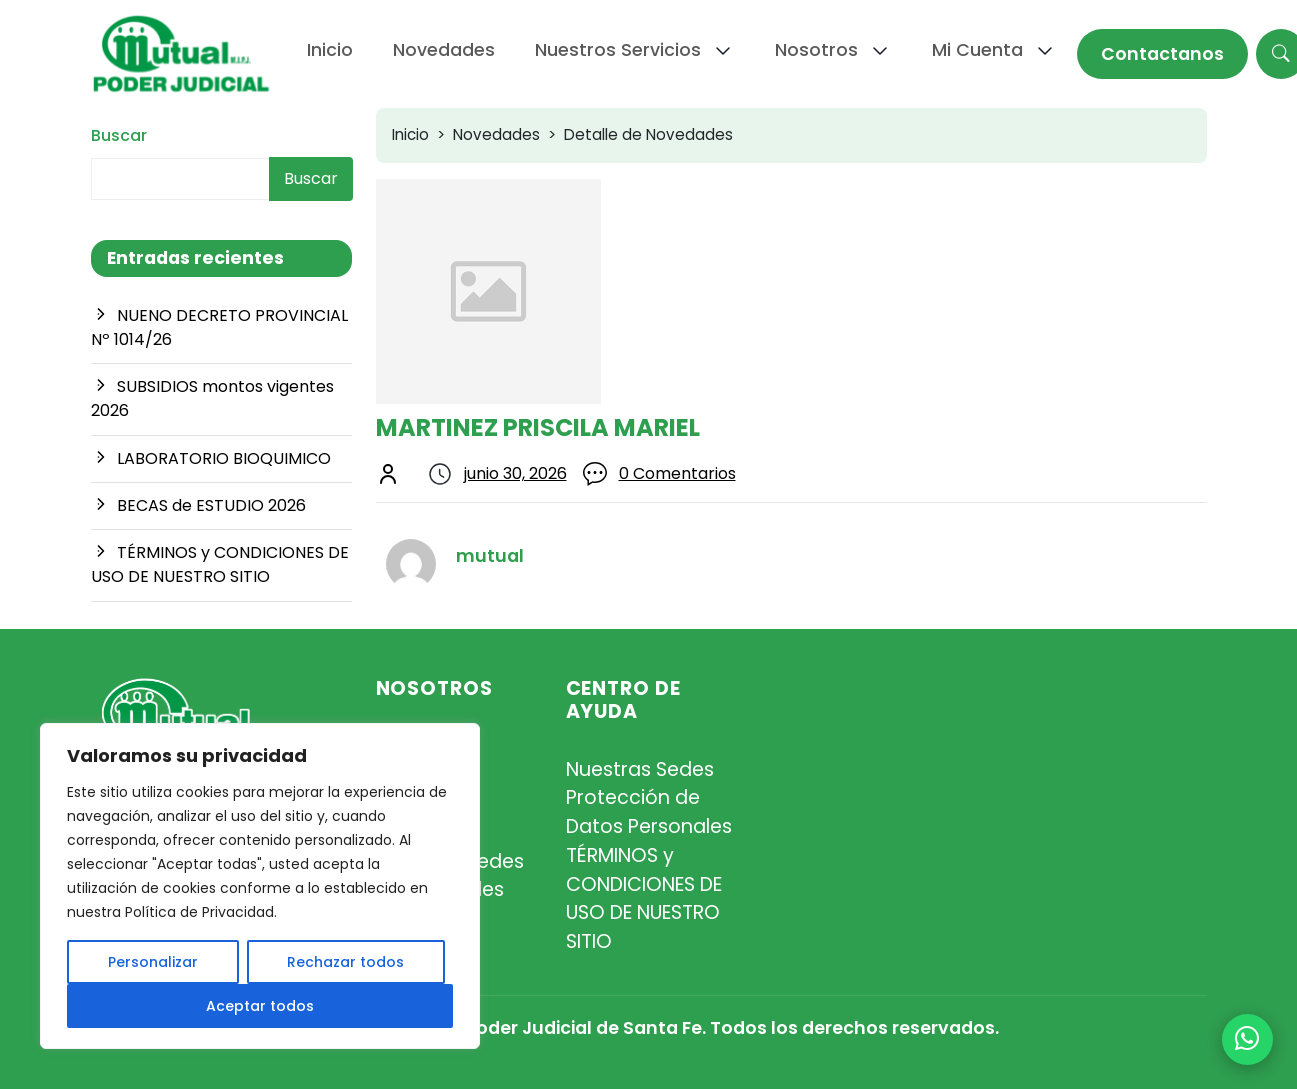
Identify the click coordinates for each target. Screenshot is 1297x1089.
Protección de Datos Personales (649, 812)
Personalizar (153, 962)
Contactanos (1162, 54)
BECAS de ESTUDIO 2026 (211, 505)
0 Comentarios (677, 473)
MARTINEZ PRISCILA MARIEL (538, 427)
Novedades (496, 134)
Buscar (119, 135)
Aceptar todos (260, 1006)
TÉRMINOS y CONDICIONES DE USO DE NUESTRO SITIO (220, 564)
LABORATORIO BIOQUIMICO (224, 458)
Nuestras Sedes (640, 769)
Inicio (410, 134)
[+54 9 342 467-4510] (1247, 1039)
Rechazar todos (345, 962)
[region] (260, 886)
